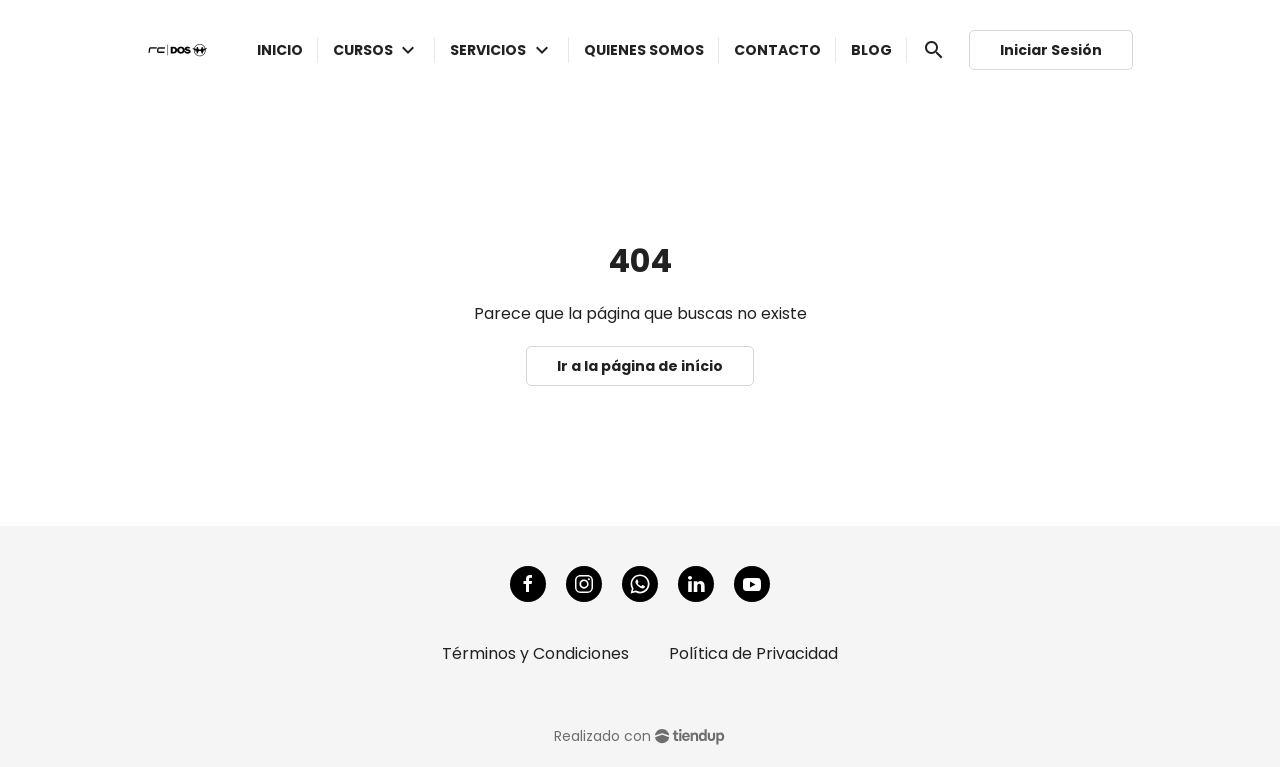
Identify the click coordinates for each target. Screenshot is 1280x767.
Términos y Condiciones (535, 653)
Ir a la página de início (640, 366)
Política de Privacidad (753, 653)
